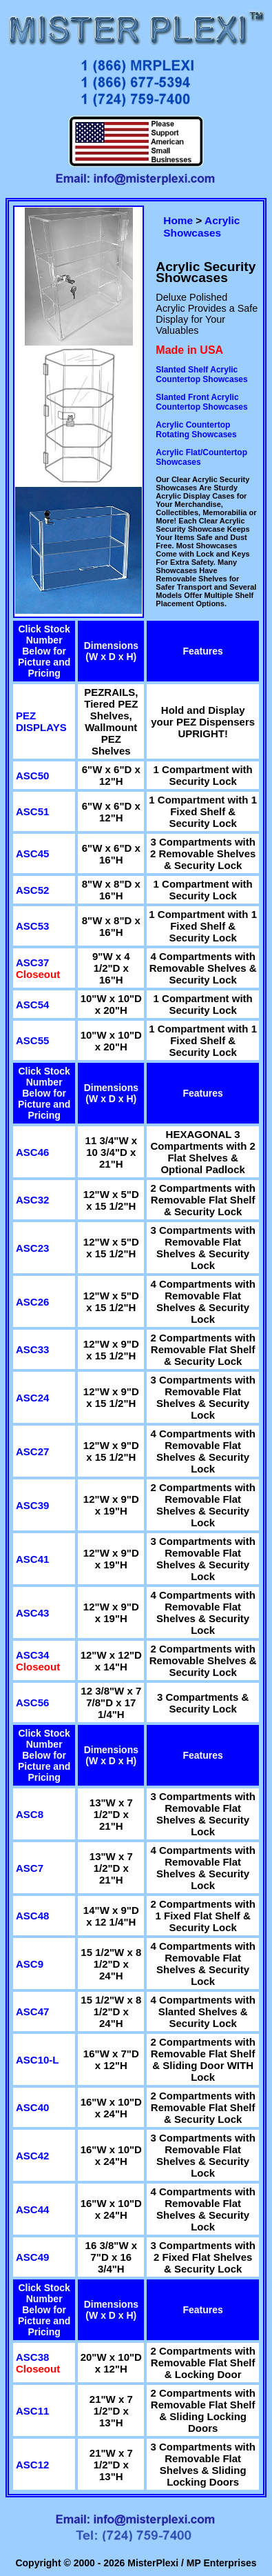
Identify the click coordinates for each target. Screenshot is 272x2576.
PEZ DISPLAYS (41, 721)
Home (178, 220)
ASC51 (32, 811)
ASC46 (32, 1152)
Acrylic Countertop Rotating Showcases (196, 429)
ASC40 (32, 2107)
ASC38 (32, 2357)
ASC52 (32, 890)
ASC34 (32, 1655)
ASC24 (32, 1398)
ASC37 (32, 962)
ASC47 (32, 2011)
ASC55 (32, 1040)
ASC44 (32, 2209)
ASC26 (32, 1302)
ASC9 (29, 1964)
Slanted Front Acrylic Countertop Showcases (201, 402)
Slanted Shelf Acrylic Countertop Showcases (201, 374)
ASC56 (32, 1702)
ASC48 (32, 1915)
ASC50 (32, 775)
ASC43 (32, 1613)
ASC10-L (37, 2060)
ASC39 (32, 1505)
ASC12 (32, 2464)
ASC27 (32, 1451)
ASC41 (32, 1559)
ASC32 (32, 1200)
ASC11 (32, 2411)
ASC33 (32, 1349)
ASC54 (32, 1004)
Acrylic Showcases (201, 226)
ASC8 (29, 1814)
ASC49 (32, 2257)
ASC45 (32, 853)
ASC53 (32, 926)
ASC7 (29, 1868)
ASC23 (32, 1248)
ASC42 (32, 2155)
